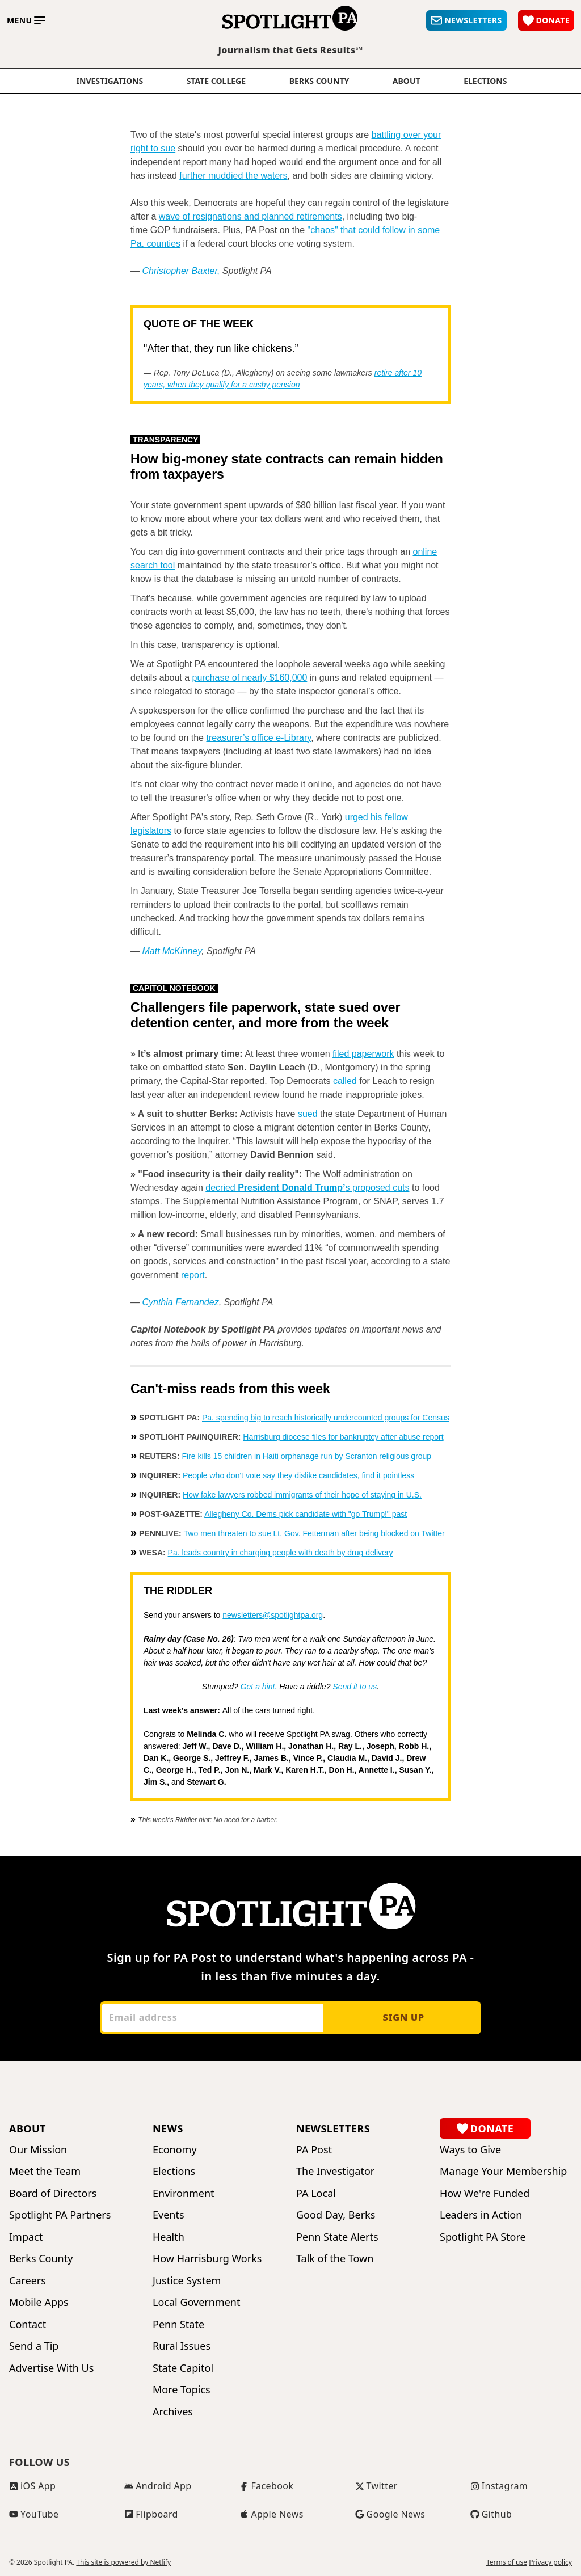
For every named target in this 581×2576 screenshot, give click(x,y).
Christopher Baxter (179, 271)
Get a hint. (259, 1686)
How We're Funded (484, 2193)
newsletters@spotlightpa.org (272, 1615)
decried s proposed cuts (307, 1187)
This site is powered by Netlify (123, 2562)
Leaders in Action (481, 2214)
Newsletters (333, 2128)
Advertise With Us (51, 2368)
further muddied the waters (233, 175)
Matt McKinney (171, 951)
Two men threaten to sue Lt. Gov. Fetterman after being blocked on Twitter (314, 1533)
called (345, 1081)
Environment (183, 2193)
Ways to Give (470, 2149)
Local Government (196, 2302)
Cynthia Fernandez (180, 1302)
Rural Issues (181, 2345)
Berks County (319, 81)
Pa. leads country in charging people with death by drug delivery (280, 1552)
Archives (173, 2411)
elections (485, 81)
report (193, 1275)
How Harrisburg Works (207, 2258)
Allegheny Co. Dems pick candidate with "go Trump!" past (305, 1514)
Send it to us (354, 1686)
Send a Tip (33, 2345)
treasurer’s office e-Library (258, 738)
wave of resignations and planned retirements (250, 216)
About (406, 81)
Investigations (110, 81)
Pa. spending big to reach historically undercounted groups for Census (325, 1417)
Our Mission (38, 2149)
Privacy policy (550, 2562)
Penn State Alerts (337, 2237)
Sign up (403, 2017)
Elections (174, 2171)
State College (216, 81)
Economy (175, 2149)
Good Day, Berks (335, 2214)
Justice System (187, 2280)
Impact (26, 2237)
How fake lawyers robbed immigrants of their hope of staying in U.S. (302, 1494)
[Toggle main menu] (26, 20)
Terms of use (506, 2562)
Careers (27, 2280)
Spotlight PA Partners (60, 2214)
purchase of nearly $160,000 (250, 677)
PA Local (316, 2193)
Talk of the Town (334, 2258)
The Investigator (335, 2171)
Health (168, 2237)
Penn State (178, 2324)
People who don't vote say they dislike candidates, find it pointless (298, 1475)
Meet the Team (45, 2171)
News (168, 2128)
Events (168, 2214)
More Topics (181, 2389)
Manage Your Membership (503, 2171)
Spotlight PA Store (483, 2237)
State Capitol (183, 2368)
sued (308, 1114)
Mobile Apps (39, 2302)
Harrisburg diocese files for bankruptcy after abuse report (343, 1436)
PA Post (314, 2149)
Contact (27, 2324)
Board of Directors (52, 2193)
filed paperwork (363, 1054)
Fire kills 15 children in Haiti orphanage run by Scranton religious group (306, 1456)
